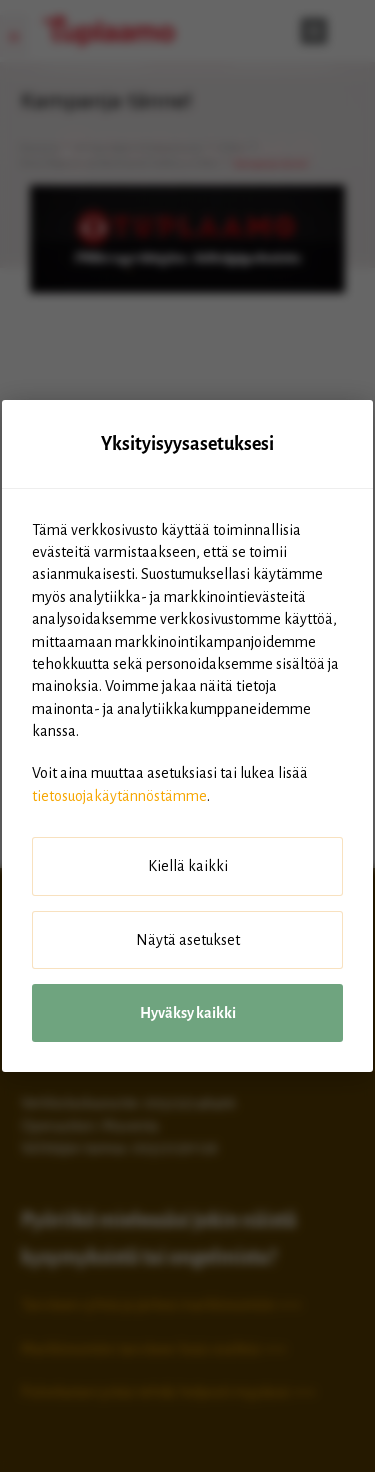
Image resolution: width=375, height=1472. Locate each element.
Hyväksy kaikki (188, 1013)
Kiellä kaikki (188, 866)
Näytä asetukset (188, 940)
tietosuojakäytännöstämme (119, 796)
